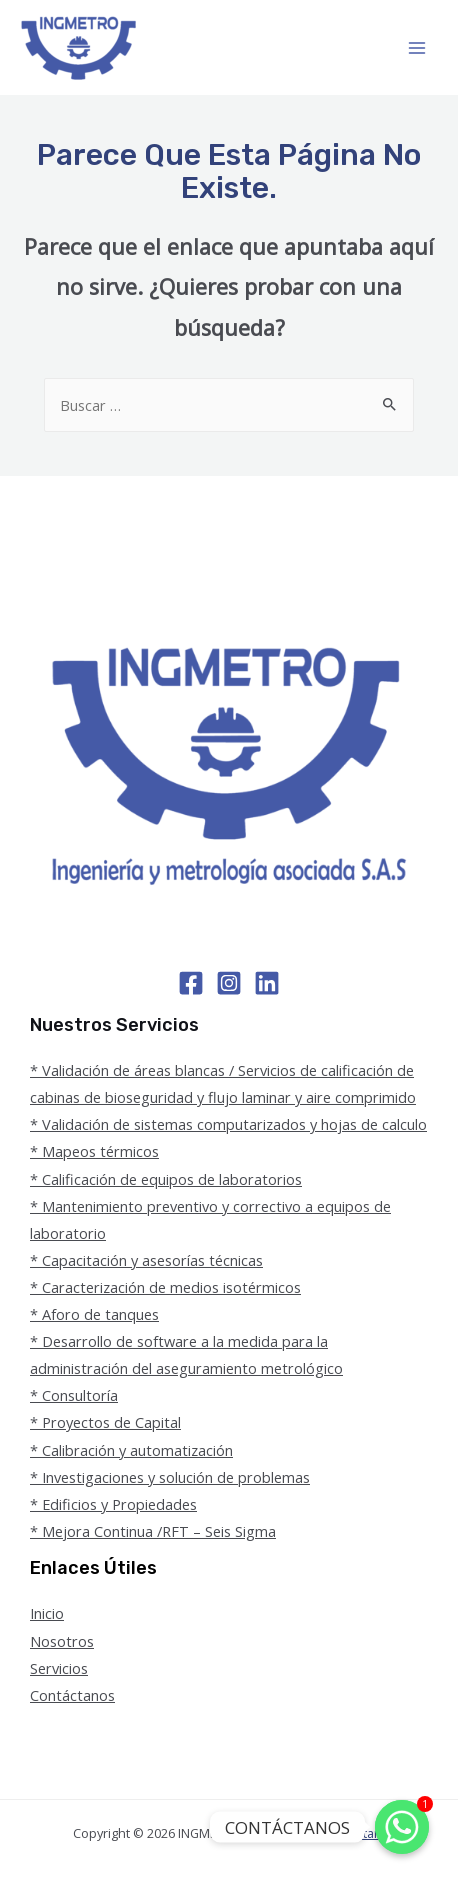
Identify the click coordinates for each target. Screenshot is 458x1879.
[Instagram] (229, 983)
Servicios (59, 1668)
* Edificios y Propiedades (113, 1504)
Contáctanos (72, 1695)
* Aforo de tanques (94, 1314)
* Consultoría (74, 1395)
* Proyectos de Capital (105, 1422)
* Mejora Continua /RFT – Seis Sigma (153, 1531)
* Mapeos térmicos (94, 1151)
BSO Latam (353, 1833)
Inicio (47, 1613)
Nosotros (62, 1641)
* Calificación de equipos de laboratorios (166, 1179)
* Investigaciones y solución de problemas (170, 1477)
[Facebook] (191, 983)
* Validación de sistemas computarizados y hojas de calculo (228, 1124)
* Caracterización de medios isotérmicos (165, 1287)
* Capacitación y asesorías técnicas (146, 1260)
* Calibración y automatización (131, 1450)
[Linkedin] (267, 983)
